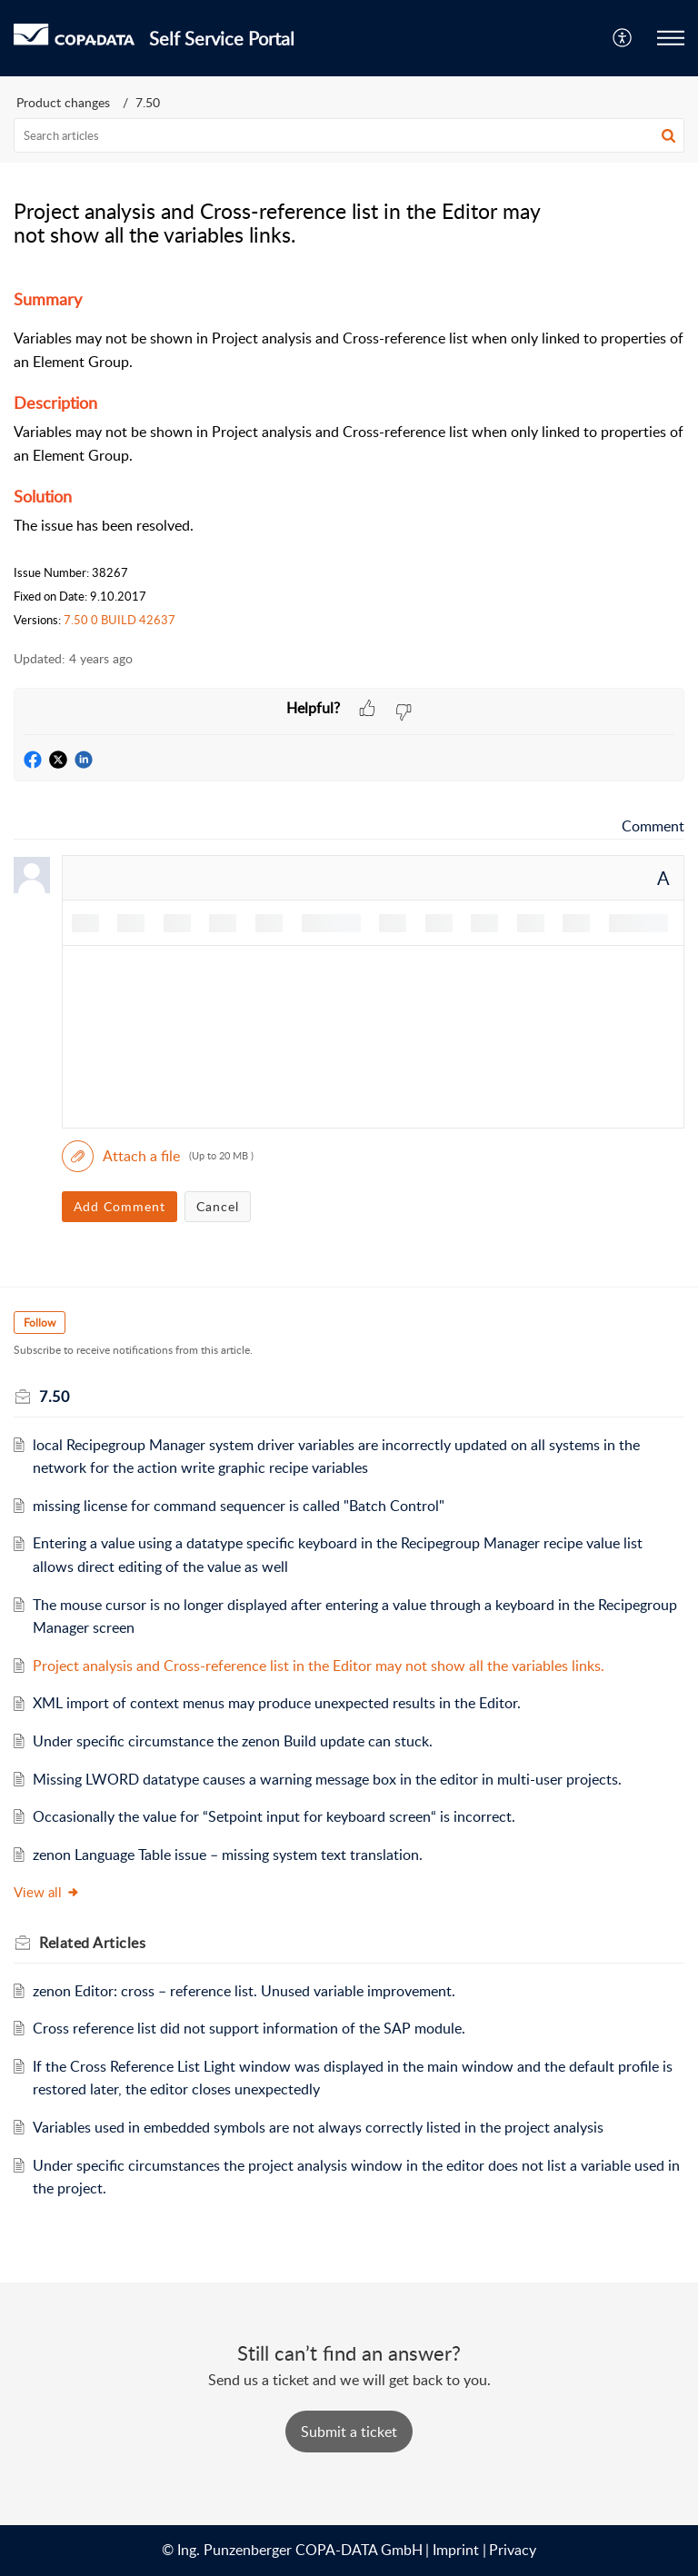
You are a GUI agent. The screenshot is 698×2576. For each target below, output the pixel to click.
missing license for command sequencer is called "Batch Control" (238, 1506)
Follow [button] (39, 1322)
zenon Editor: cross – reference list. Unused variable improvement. (248, 1991)
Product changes (63, 102)
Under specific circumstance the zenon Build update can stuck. (233, 1741)
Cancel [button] (217, 1206)
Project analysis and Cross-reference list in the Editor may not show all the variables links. (318, 1666)
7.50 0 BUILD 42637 (119, 620)
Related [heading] (92, 1943)
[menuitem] (623, 38)
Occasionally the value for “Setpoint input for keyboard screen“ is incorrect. (274, 1816)
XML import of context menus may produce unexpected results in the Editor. (277, 1703)
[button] (623, 38)
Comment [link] (653, 826)
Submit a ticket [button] (349, 2432)
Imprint (456, 2550)
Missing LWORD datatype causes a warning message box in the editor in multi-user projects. (327, 1779)
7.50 (147, 102)
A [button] (663, 877)
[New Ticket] (349, 2432)
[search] (349, 135)
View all (47, 1892)
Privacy (512, 2550)
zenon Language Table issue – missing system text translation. (228, 1855)
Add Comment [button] (119, 1206)
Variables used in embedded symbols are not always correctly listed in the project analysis (318, 2127)
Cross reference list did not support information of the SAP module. (249, 2028)
